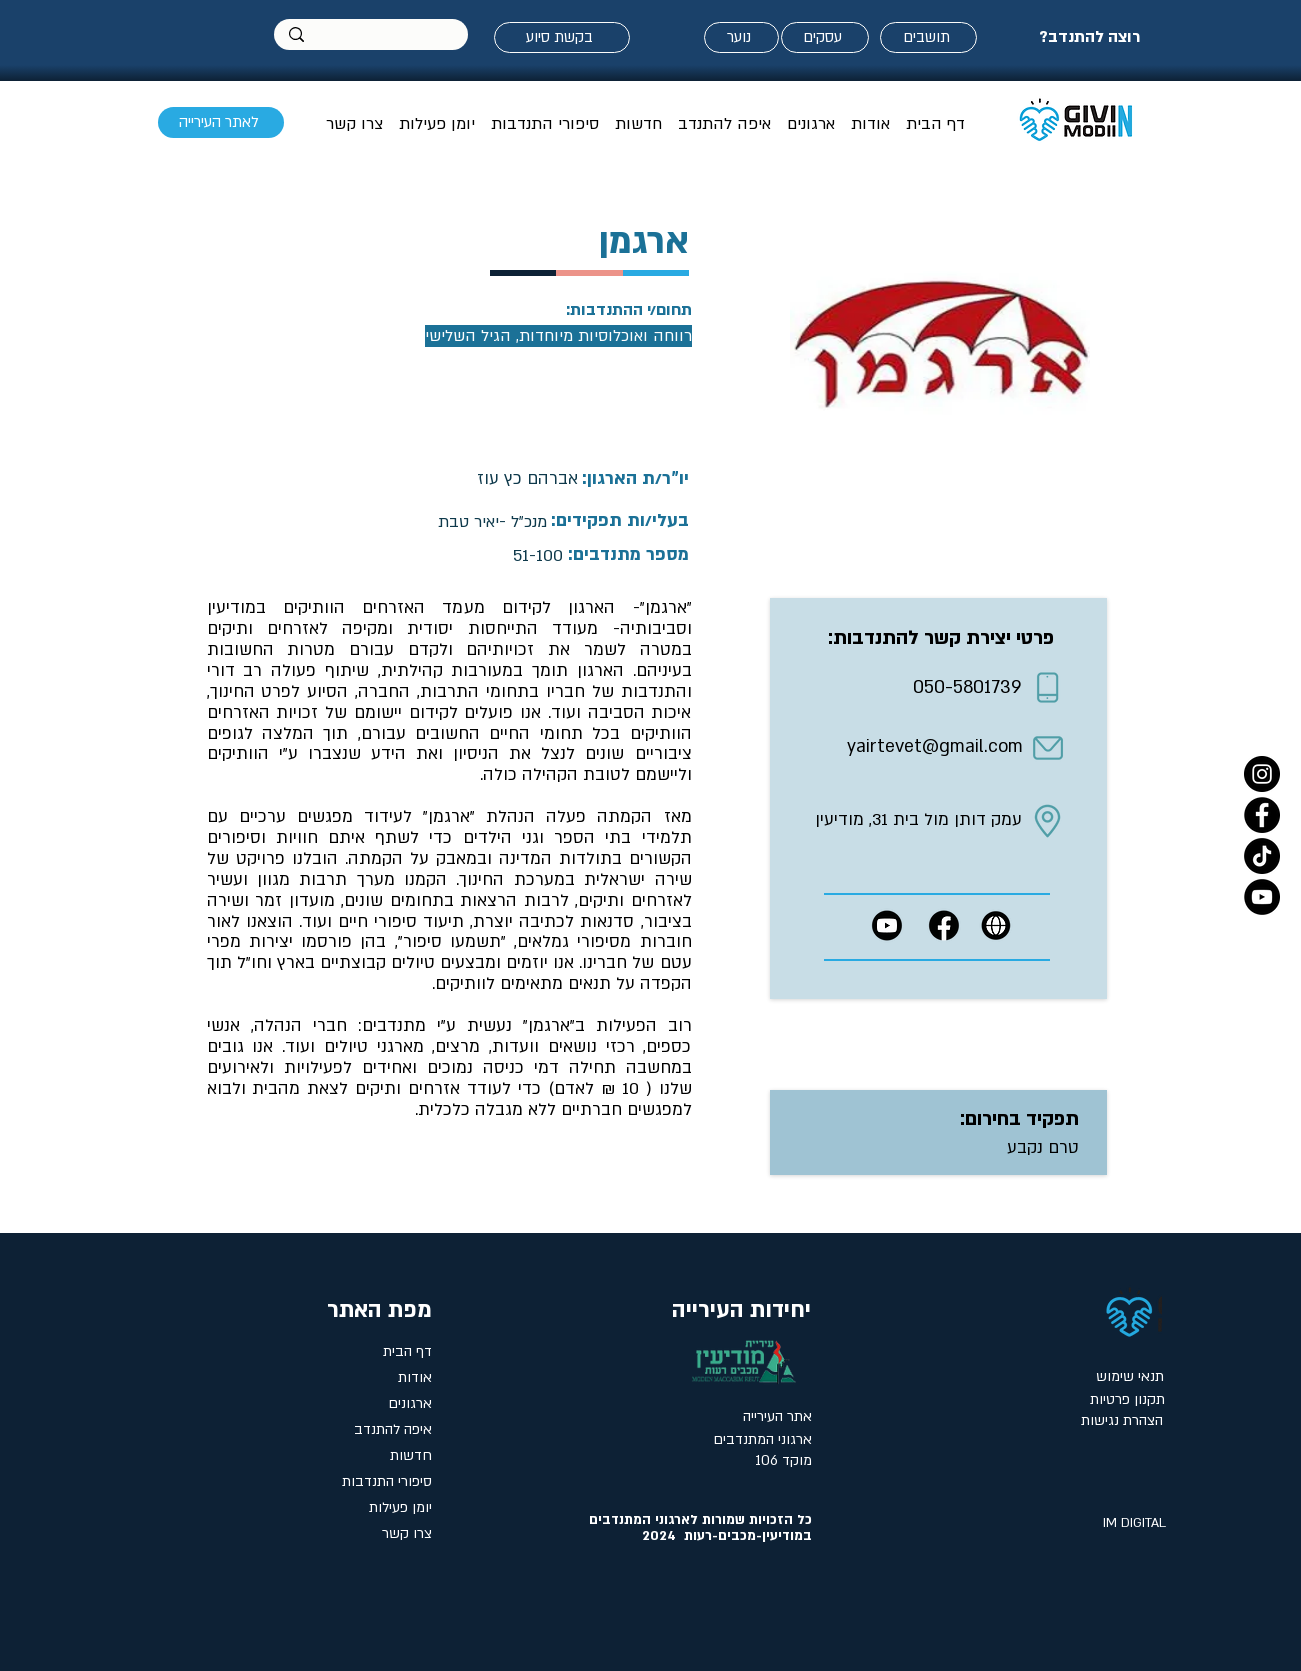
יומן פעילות (400, 1507)
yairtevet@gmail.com (935, 746)
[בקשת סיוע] (562, 37)
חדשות (411, 1455)
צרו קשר (407, 1533)
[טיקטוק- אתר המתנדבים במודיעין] (1262, 856)
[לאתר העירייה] (221, 122)
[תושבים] (928, 37)
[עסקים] (825, 37)
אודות (415, 1377)
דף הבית (407, 1351)
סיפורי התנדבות (387, 1481)
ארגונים (410, 1403)
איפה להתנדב (393, 1429)
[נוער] (741, 37)
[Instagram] (1262, 774)
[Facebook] (1262, 815)
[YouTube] (1262, 897)
